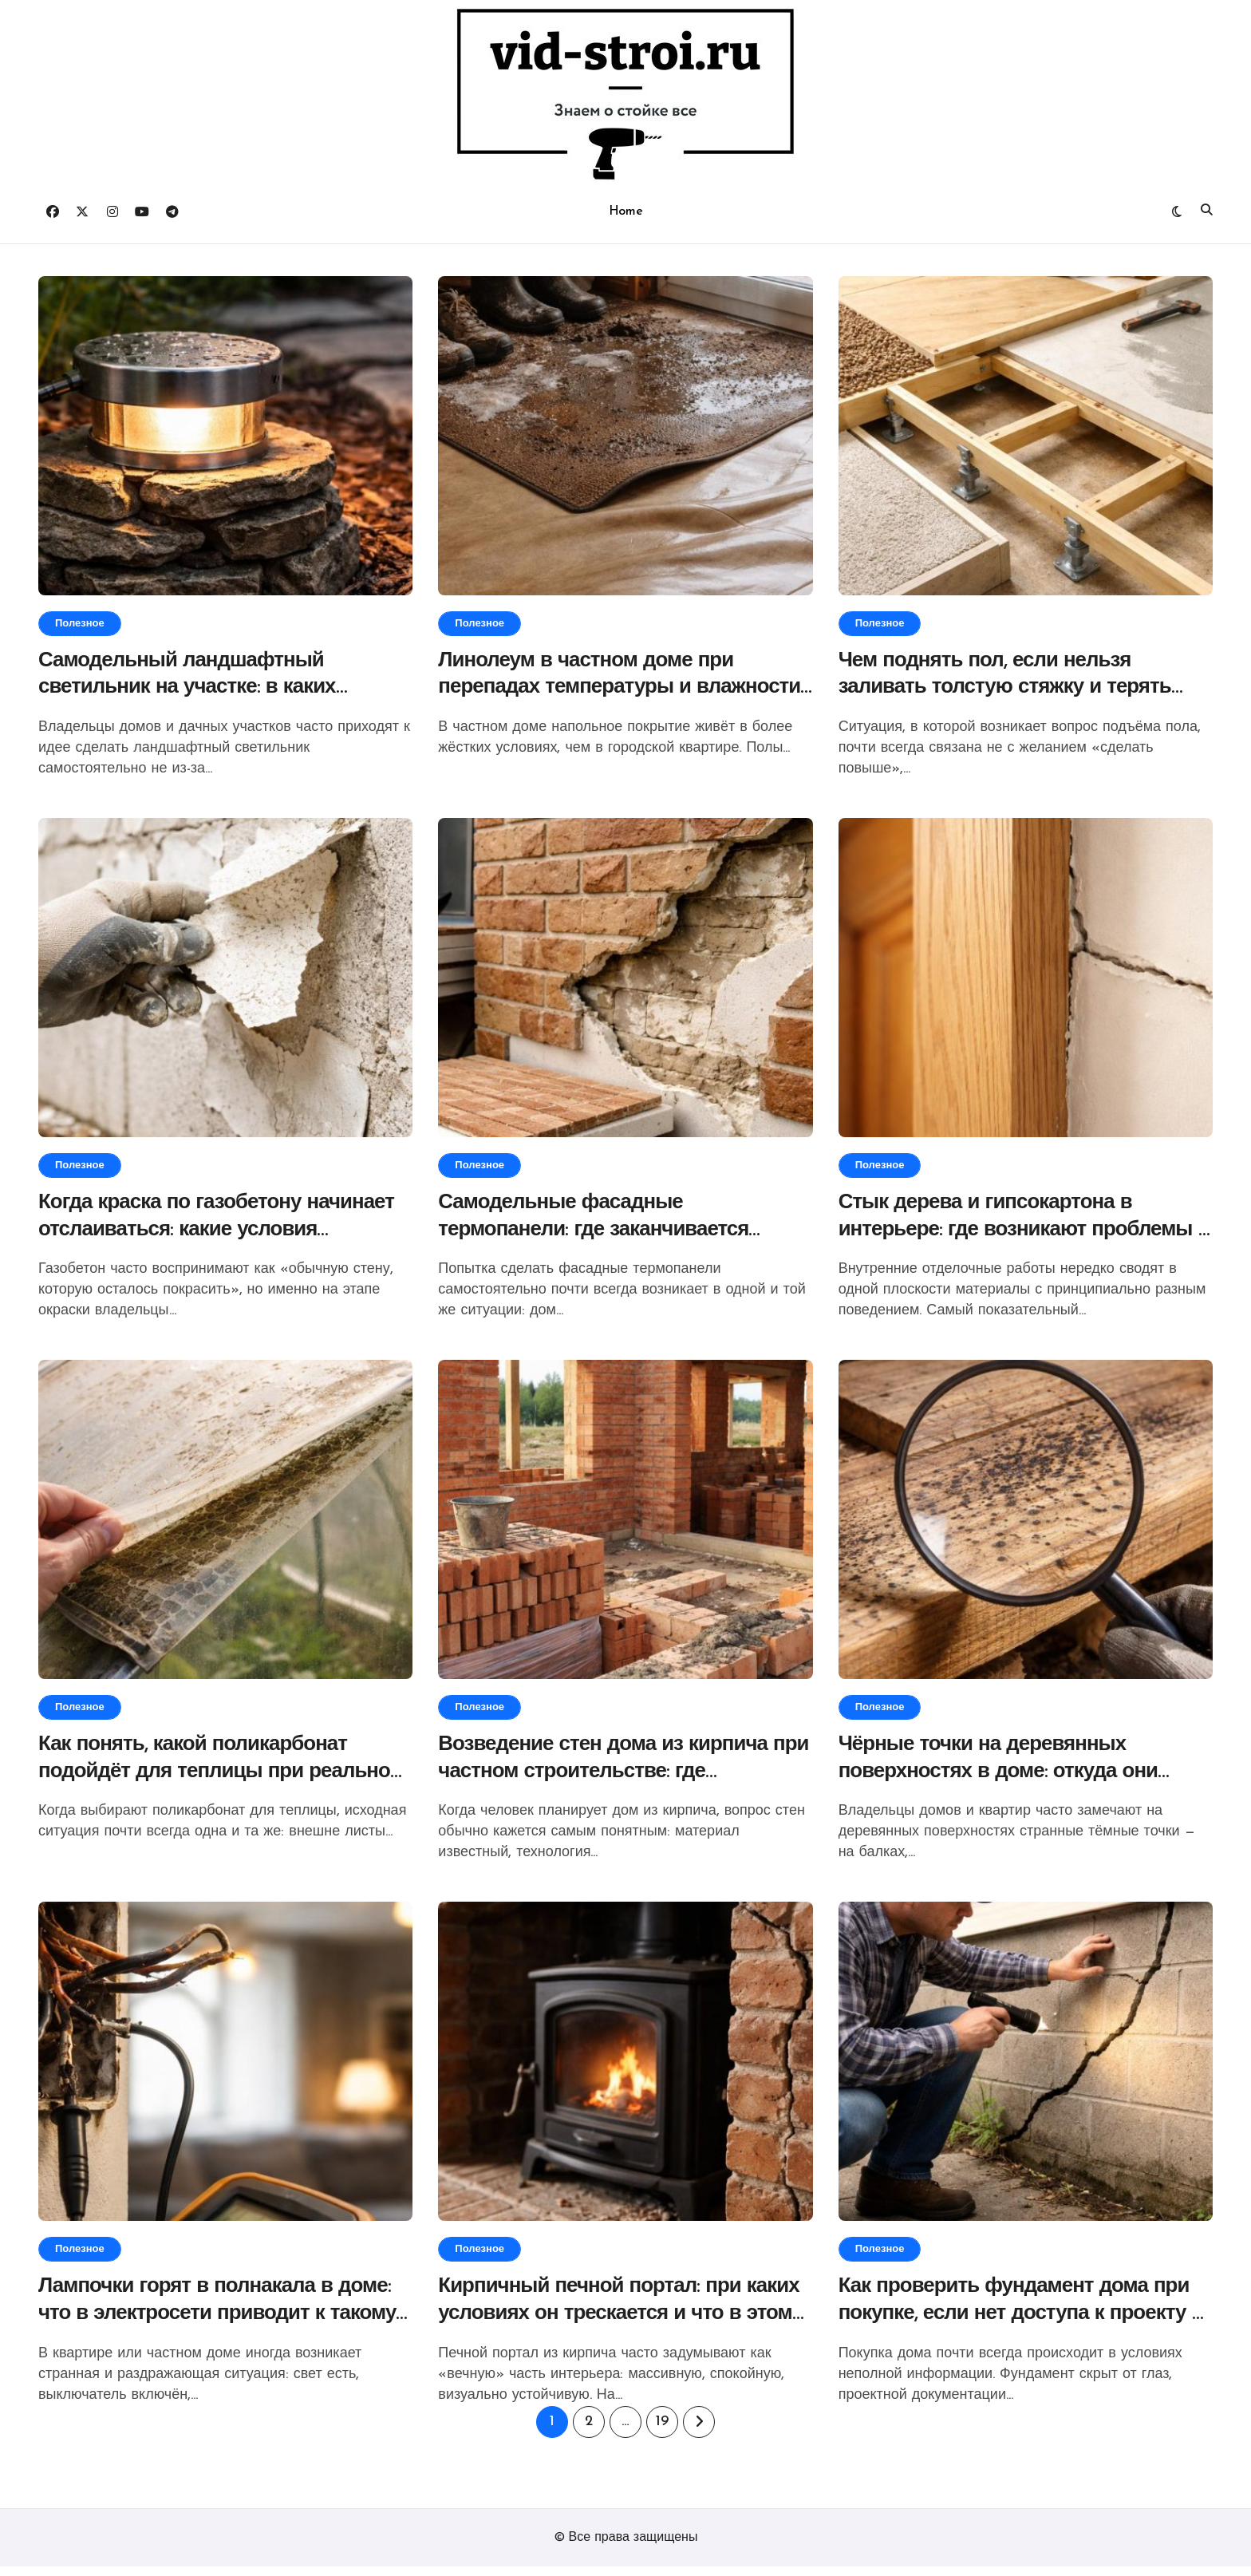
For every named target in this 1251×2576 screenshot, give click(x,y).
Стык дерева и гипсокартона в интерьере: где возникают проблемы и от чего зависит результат (1024, 1234)
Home (625, 211)
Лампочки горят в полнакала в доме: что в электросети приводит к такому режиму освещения (223, 2322)
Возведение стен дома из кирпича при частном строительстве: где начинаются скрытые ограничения (613, 1778)
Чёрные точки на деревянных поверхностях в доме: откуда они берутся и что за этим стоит (1006, 1778)
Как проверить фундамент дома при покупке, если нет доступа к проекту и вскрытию (1023, 2322)
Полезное (80, 623)
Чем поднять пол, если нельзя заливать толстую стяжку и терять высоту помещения (1014, 690)
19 (662, 2431)
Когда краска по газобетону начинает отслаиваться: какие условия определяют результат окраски (225, 1234)
